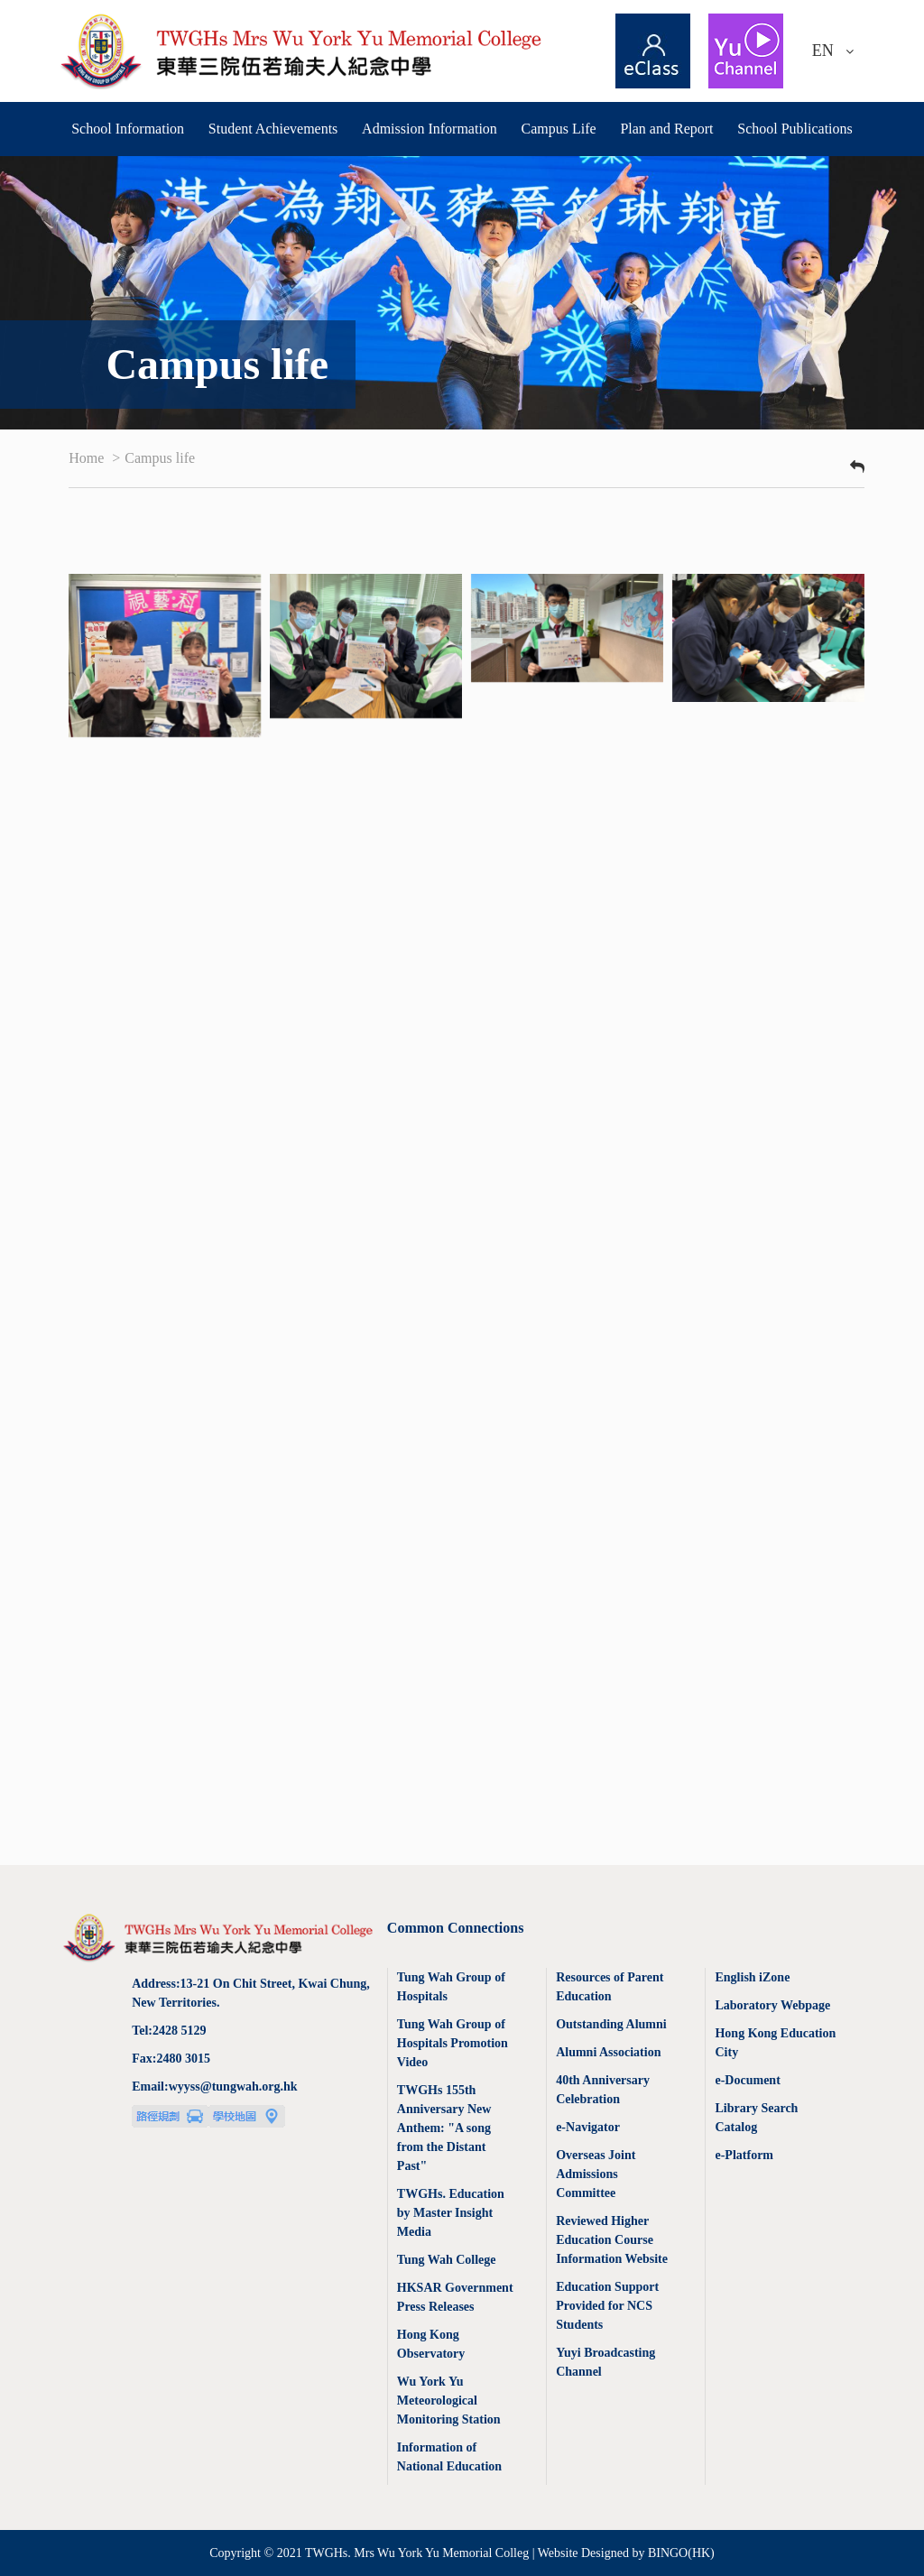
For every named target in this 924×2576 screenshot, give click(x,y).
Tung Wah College (446, 2260)
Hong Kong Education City (775, 2043)
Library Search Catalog (756, 2117)
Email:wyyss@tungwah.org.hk (214, 2086)
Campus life (160, 458)
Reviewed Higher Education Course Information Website (612, 2240)
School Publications (795, 128)
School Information (127, 128)
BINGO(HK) (681, 2553)
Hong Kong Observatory (431, 2344)
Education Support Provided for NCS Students (607, 2305)
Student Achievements (273, 128)
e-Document (747, 2080)
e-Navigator (588, 2127)
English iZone (752, 1977)
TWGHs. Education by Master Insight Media (450, 2213)
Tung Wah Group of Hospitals (451, 1987)
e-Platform (744, 2155)
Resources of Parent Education (609, 1987)
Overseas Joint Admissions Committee (595, 2174)
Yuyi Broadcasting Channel (605, 2362)
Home (88, 458)
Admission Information (429, 128)
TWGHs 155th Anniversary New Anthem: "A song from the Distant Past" (444, 2128)
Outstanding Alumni (611, 2024)
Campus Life (559, 128)
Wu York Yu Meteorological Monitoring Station (449, 2400)
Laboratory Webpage (772, 2005)
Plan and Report (666, 128)
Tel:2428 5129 (169, 2030)
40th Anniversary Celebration (603, 2089)
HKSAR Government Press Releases (455, 2297)
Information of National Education (449, 2457)
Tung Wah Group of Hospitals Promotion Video (452, 2043)
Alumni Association (608, 2052)
